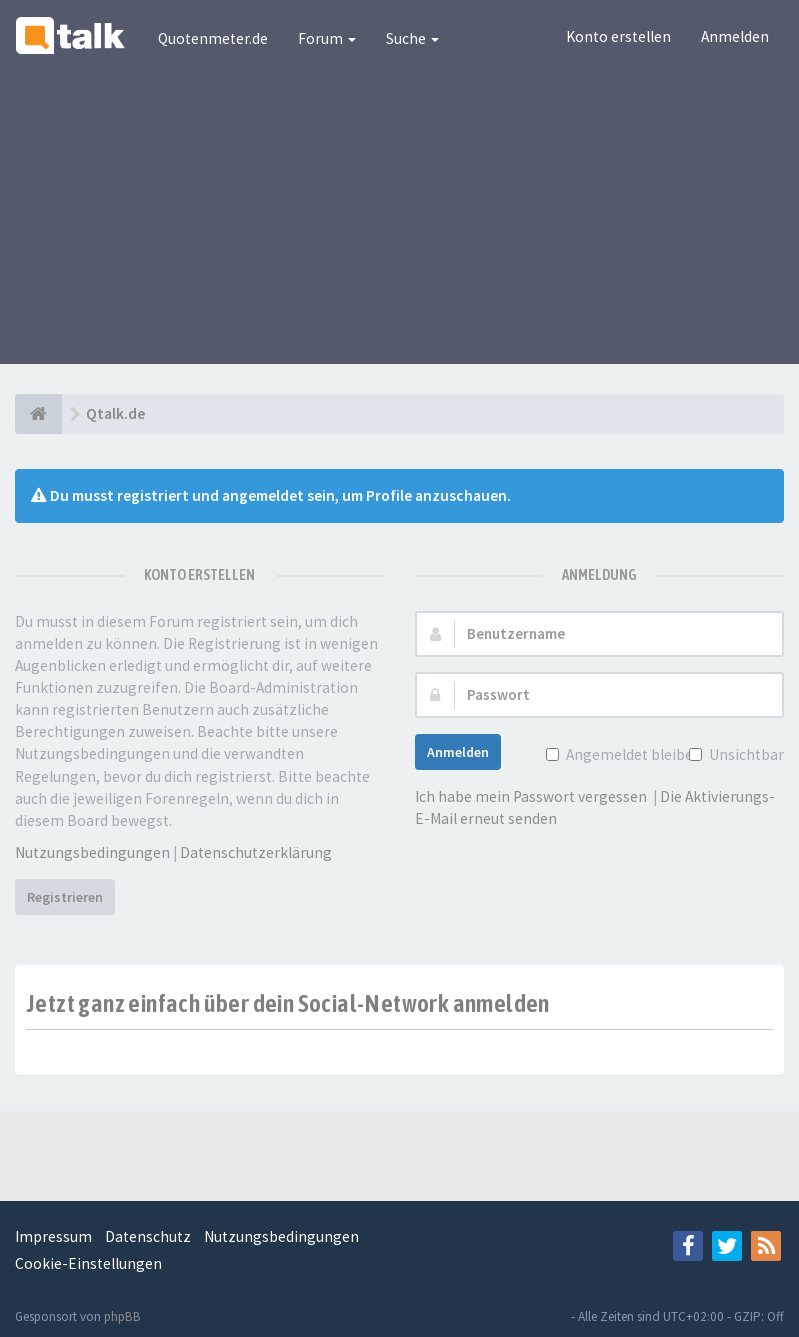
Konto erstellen (618, 36)
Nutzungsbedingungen (92, 852)
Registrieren (65, 897)
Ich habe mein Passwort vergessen (531, 796)
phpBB (122, 1316)
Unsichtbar (744, 754)
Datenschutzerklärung (256, 852)
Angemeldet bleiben (632, 754)
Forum (327, 38)
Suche (412, 38)
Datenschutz (148, 1236)
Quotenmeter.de (213, 38)
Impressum (53, 1236)
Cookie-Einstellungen (88, 1263)
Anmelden (735, 36)
